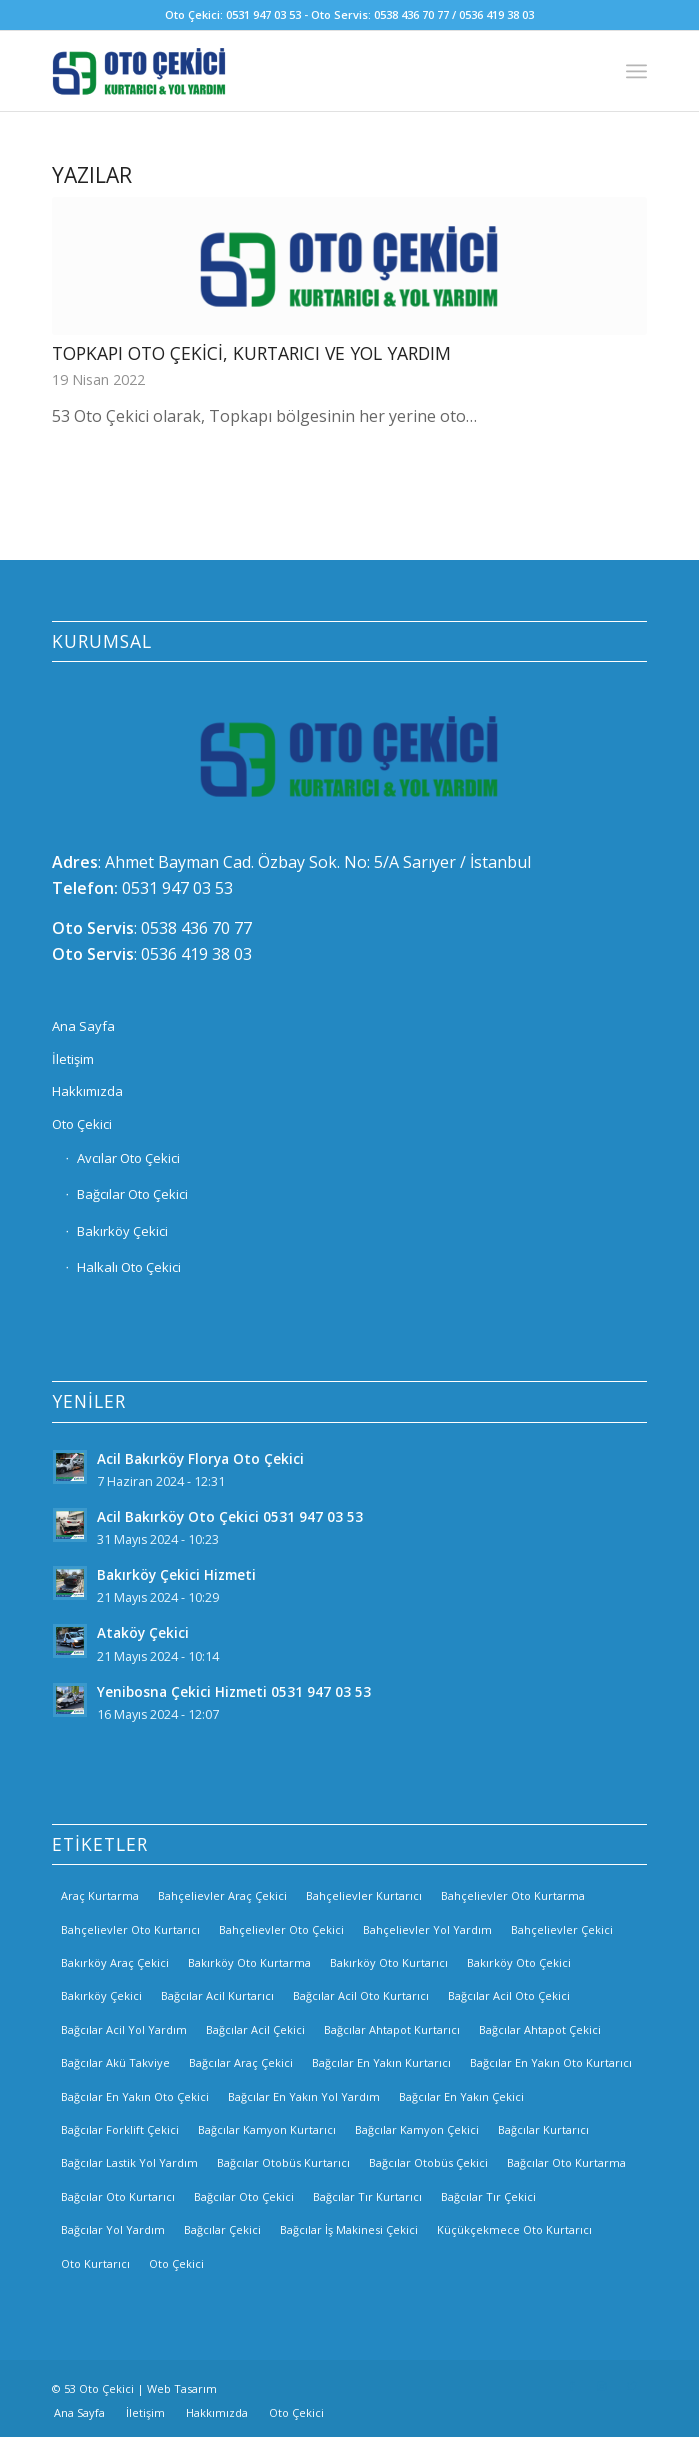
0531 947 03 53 (177, 888)
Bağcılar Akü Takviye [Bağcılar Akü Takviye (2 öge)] (115, 2062)
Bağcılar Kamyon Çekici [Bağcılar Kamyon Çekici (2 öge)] (417, 2129)
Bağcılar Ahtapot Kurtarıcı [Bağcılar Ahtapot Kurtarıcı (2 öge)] (392, 2029)
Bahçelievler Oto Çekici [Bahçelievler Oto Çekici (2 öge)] (281, 1929)
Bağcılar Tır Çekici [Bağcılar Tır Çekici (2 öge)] (488, 2196)
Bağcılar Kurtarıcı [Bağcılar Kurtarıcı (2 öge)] (543, 2129)
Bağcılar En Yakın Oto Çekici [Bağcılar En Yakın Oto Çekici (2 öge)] (135, 2096)
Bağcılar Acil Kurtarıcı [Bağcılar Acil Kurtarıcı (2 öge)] (217, 1995)
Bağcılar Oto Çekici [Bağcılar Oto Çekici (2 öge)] (244, 2196)
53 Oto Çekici (99, 2388)
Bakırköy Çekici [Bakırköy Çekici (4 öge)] (101, 1995)
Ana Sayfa (83, 1026)
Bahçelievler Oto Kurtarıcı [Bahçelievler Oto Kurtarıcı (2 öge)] (130, 1929)
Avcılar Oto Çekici (128, 1158)
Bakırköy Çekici (122, 1231)
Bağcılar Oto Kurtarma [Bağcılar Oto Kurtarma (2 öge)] (566, 2162)
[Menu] (636, 71)
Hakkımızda (87, 1091)
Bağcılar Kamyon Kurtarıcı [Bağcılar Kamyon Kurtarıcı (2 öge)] (267, 2129)
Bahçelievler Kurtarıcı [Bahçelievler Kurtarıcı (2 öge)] (364, 1895)
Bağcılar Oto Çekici (132, 1194)
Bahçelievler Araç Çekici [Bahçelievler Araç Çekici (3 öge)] (222, 1895)
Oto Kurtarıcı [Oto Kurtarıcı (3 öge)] (95, 2263)
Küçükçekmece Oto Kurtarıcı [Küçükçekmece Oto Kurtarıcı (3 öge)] (514, 2229)
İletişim (73, 1059)
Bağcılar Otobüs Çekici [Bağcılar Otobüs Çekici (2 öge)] (428, 2162)
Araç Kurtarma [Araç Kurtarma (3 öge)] (100, 1895)
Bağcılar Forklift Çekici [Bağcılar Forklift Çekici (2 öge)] (120, 2129)
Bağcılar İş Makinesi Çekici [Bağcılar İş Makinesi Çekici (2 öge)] (349, 2229)
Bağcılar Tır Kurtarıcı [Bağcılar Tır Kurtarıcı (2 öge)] (367, 2196)
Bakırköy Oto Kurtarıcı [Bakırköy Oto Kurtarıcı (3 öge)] (389, 1962)
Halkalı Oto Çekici (129, 1267)
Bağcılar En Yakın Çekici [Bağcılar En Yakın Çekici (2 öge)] (461, 2096)
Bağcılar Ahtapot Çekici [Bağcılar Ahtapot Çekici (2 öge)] (540, 2029)
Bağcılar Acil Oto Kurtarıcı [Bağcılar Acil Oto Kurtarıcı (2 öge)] (361, 1995)
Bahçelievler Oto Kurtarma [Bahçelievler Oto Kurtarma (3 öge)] (513, 1895)
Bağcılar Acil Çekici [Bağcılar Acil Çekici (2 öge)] (255, 2029)
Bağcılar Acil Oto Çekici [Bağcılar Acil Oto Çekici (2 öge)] (509, 1995)
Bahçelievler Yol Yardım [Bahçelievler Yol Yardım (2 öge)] (427, 1929)
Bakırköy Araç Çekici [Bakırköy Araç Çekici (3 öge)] (115, 1962)
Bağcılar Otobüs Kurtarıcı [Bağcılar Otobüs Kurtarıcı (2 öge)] (283, 2162)
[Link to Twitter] (632, 2386)
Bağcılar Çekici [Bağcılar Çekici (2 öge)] (222, 2229)
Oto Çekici (82, 1124)
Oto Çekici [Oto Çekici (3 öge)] (176, 2263)
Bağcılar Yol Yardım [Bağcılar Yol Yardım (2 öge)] (113, 2229)
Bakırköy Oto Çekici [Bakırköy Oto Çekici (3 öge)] (519, 1962)
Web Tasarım (182, 2388)
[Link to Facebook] (572, 2386)
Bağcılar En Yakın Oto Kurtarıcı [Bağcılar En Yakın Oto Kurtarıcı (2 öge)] (551, 2062)
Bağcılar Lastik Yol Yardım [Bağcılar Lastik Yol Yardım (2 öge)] (129, 2162)
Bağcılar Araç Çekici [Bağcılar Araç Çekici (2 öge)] (241, 2062)
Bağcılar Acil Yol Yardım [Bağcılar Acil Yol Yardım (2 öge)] (124, 2029)
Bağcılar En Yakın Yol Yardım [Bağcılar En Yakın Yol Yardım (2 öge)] (304, 2096)
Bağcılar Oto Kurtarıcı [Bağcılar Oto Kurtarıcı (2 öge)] (118, 2196)
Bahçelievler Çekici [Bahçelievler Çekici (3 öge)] (562, 1929)
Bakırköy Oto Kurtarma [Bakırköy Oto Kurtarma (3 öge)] (249, 1962)
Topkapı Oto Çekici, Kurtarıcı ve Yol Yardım (251, 353)
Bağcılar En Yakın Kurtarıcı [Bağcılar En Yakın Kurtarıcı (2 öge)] (381, 2062)
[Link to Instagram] (602, 2386)
